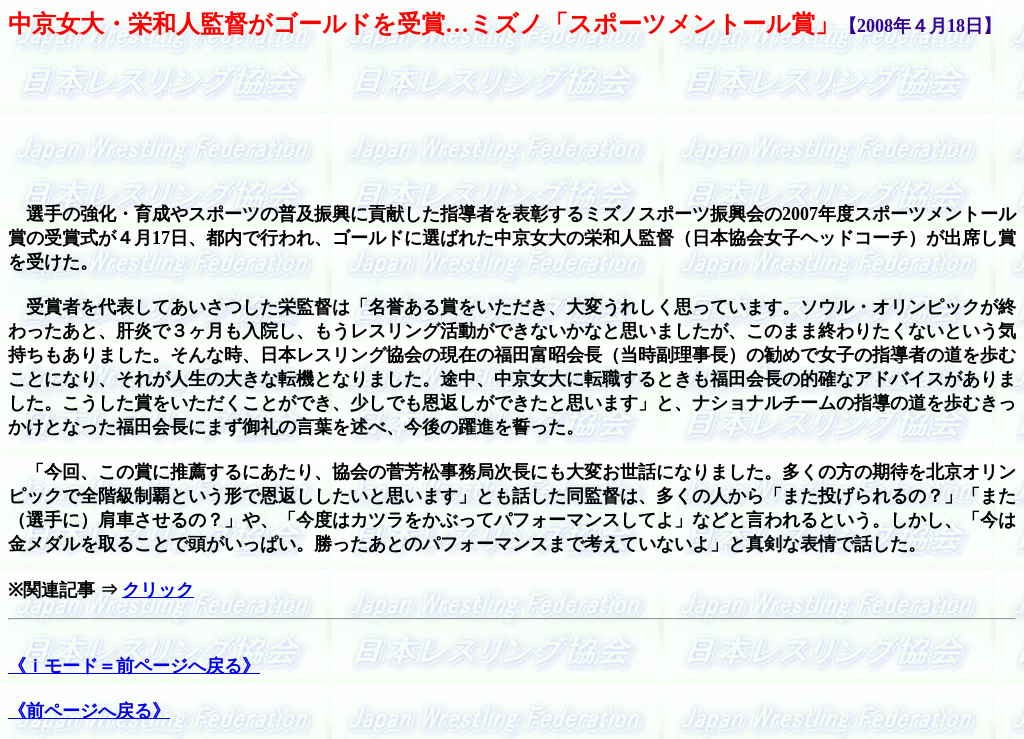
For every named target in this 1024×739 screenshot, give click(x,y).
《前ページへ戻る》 (89, 711)
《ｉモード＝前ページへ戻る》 (134, 666)
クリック (158, 590)
